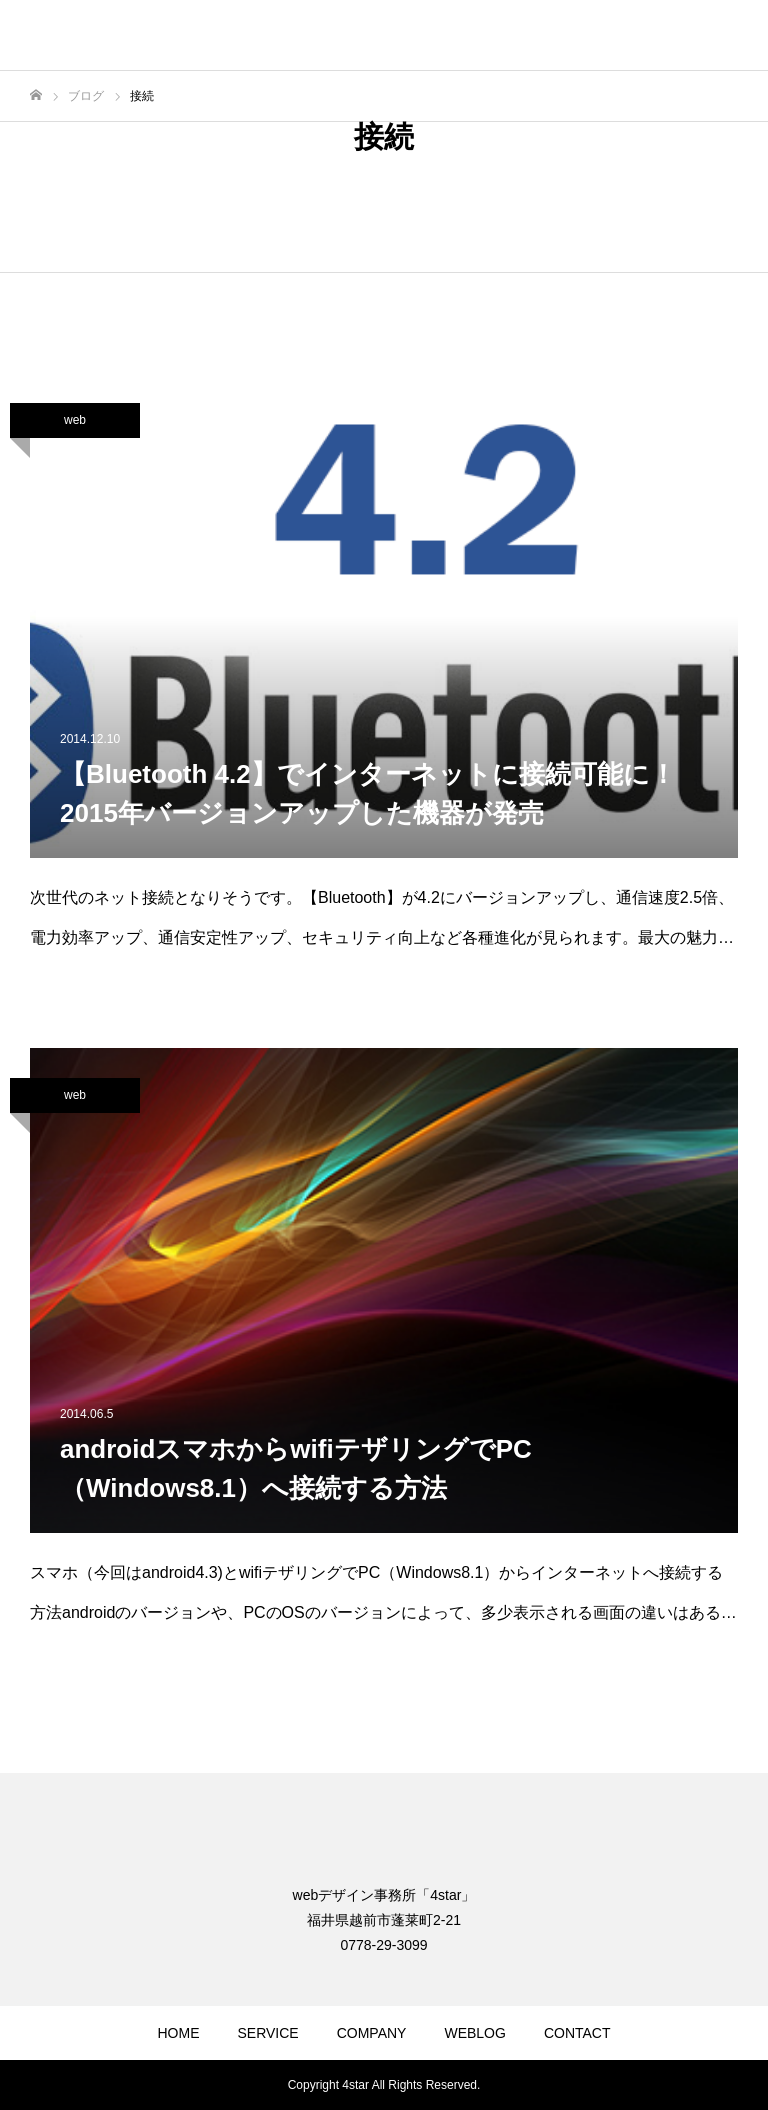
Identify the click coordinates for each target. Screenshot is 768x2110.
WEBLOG (474, 2033)
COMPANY (372, 2033)
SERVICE (267, 2033)
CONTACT (577, 2033)
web (75, 420)
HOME (178, 2033)
